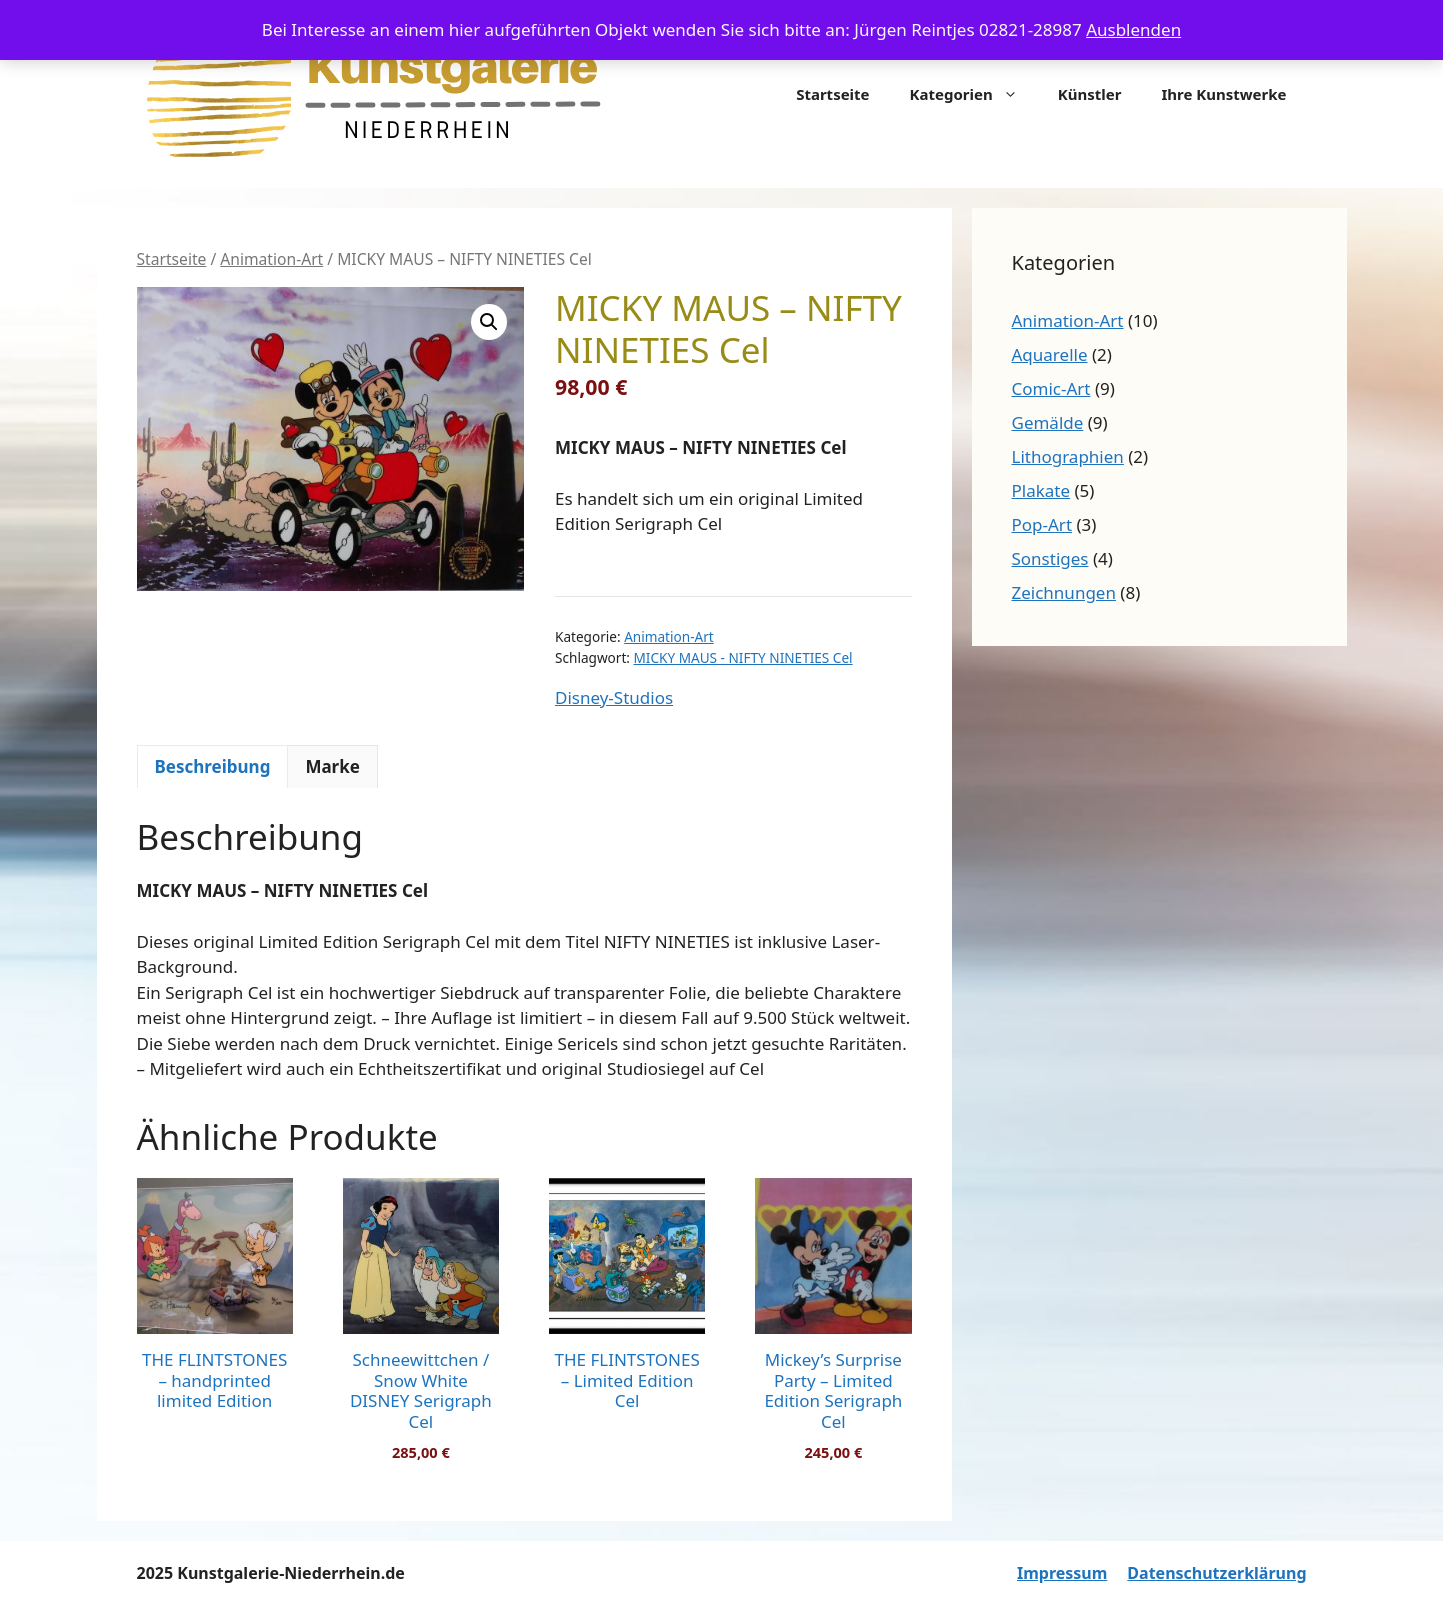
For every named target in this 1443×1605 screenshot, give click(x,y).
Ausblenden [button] (1133, 29)
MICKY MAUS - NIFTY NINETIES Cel (743, 657)
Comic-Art (1051, 388)
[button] (489, 322)
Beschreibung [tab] (213, 766)
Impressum (1062, 1573)
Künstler (1090, 94)
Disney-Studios (614, 697)
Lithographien (1068, 456)
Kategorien (974, 94)
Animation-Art (271, 259)
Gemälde (1048, 422)
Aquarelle (1050, 354)
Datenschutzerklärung (1216, 1573)
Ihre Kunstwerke (1223, 94)
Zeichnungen (1064, 592)
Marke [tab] (332, 766)
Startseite (832, 94)
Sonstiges (1050, 558)
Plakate (1041, 490)
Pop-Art (1042, 524)
